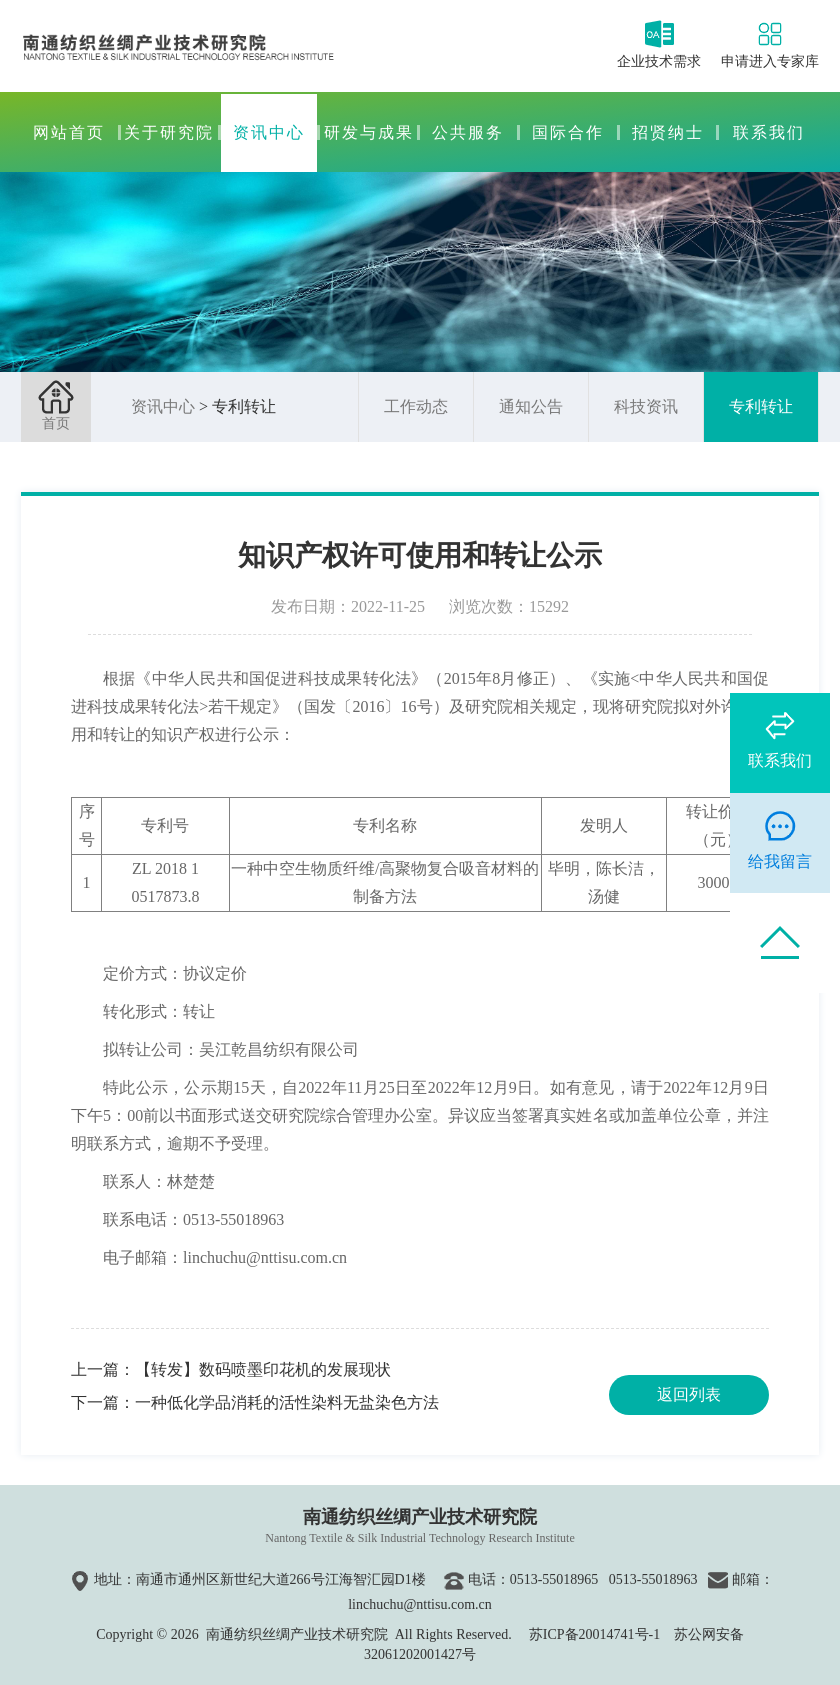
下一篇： (255, 1402)
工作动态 (416, 406)
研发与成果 (369, 132)
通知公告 (531, 406)
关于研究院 (169, 132)
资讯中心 (269, 132)
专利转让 (761, 406)
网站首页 (69, 132)
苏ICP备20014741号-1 (594, 1634)
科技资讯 (646, 406)
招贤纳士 (668, 132)
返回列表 (689, 1394)
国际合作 (568, 132)
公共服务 (468, 132)
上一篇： (231, 1369)
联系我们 (769, 132)
